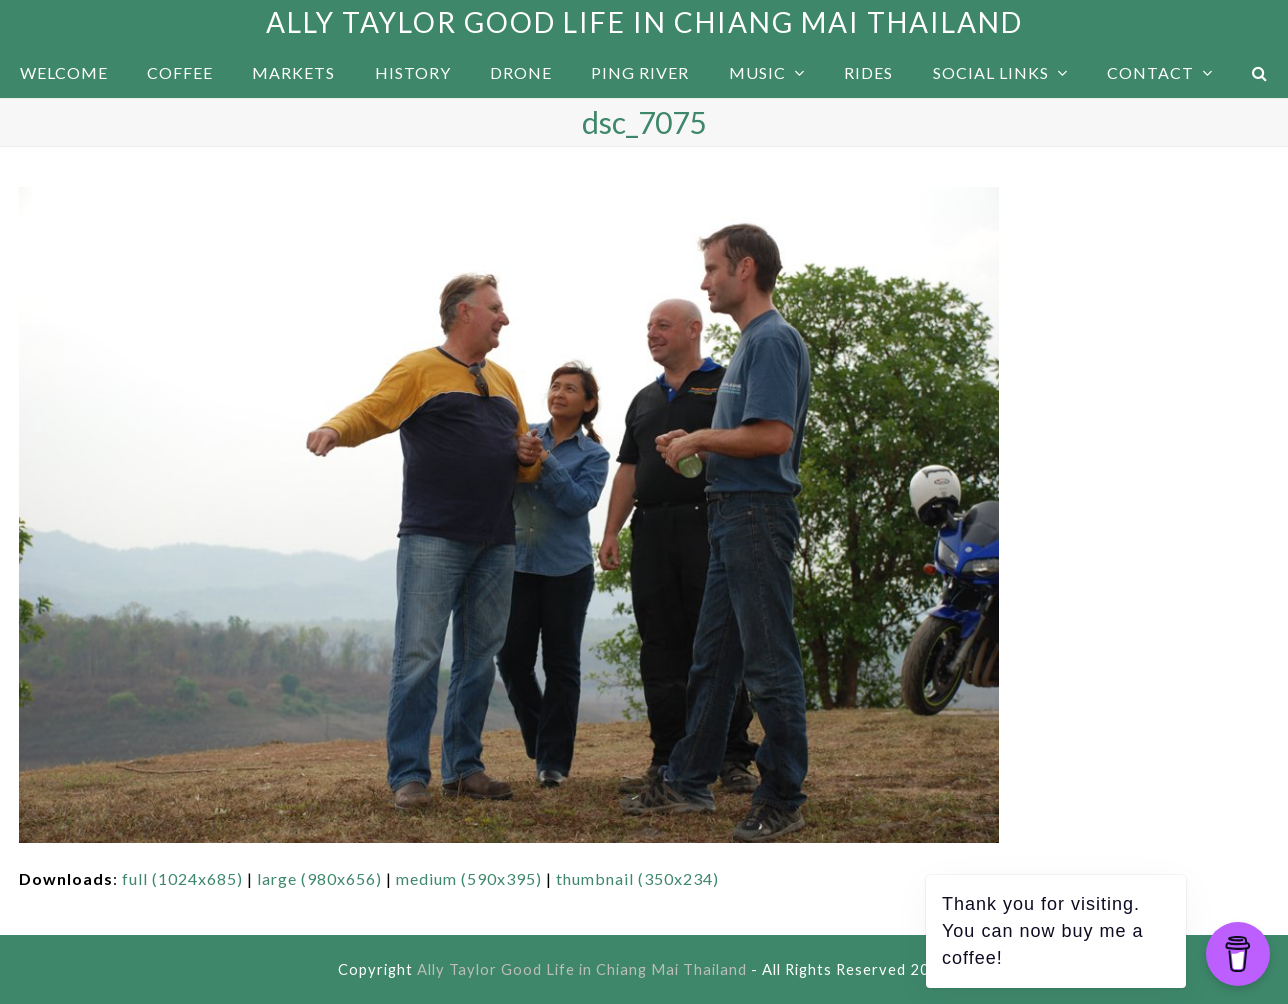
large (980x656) (319, 878)
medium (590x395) (469, 878)
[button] (1260, 73)
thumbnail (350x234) (637, 878)
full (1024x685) (182, 878)
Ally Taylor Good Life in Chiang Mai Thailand (644, 22)
